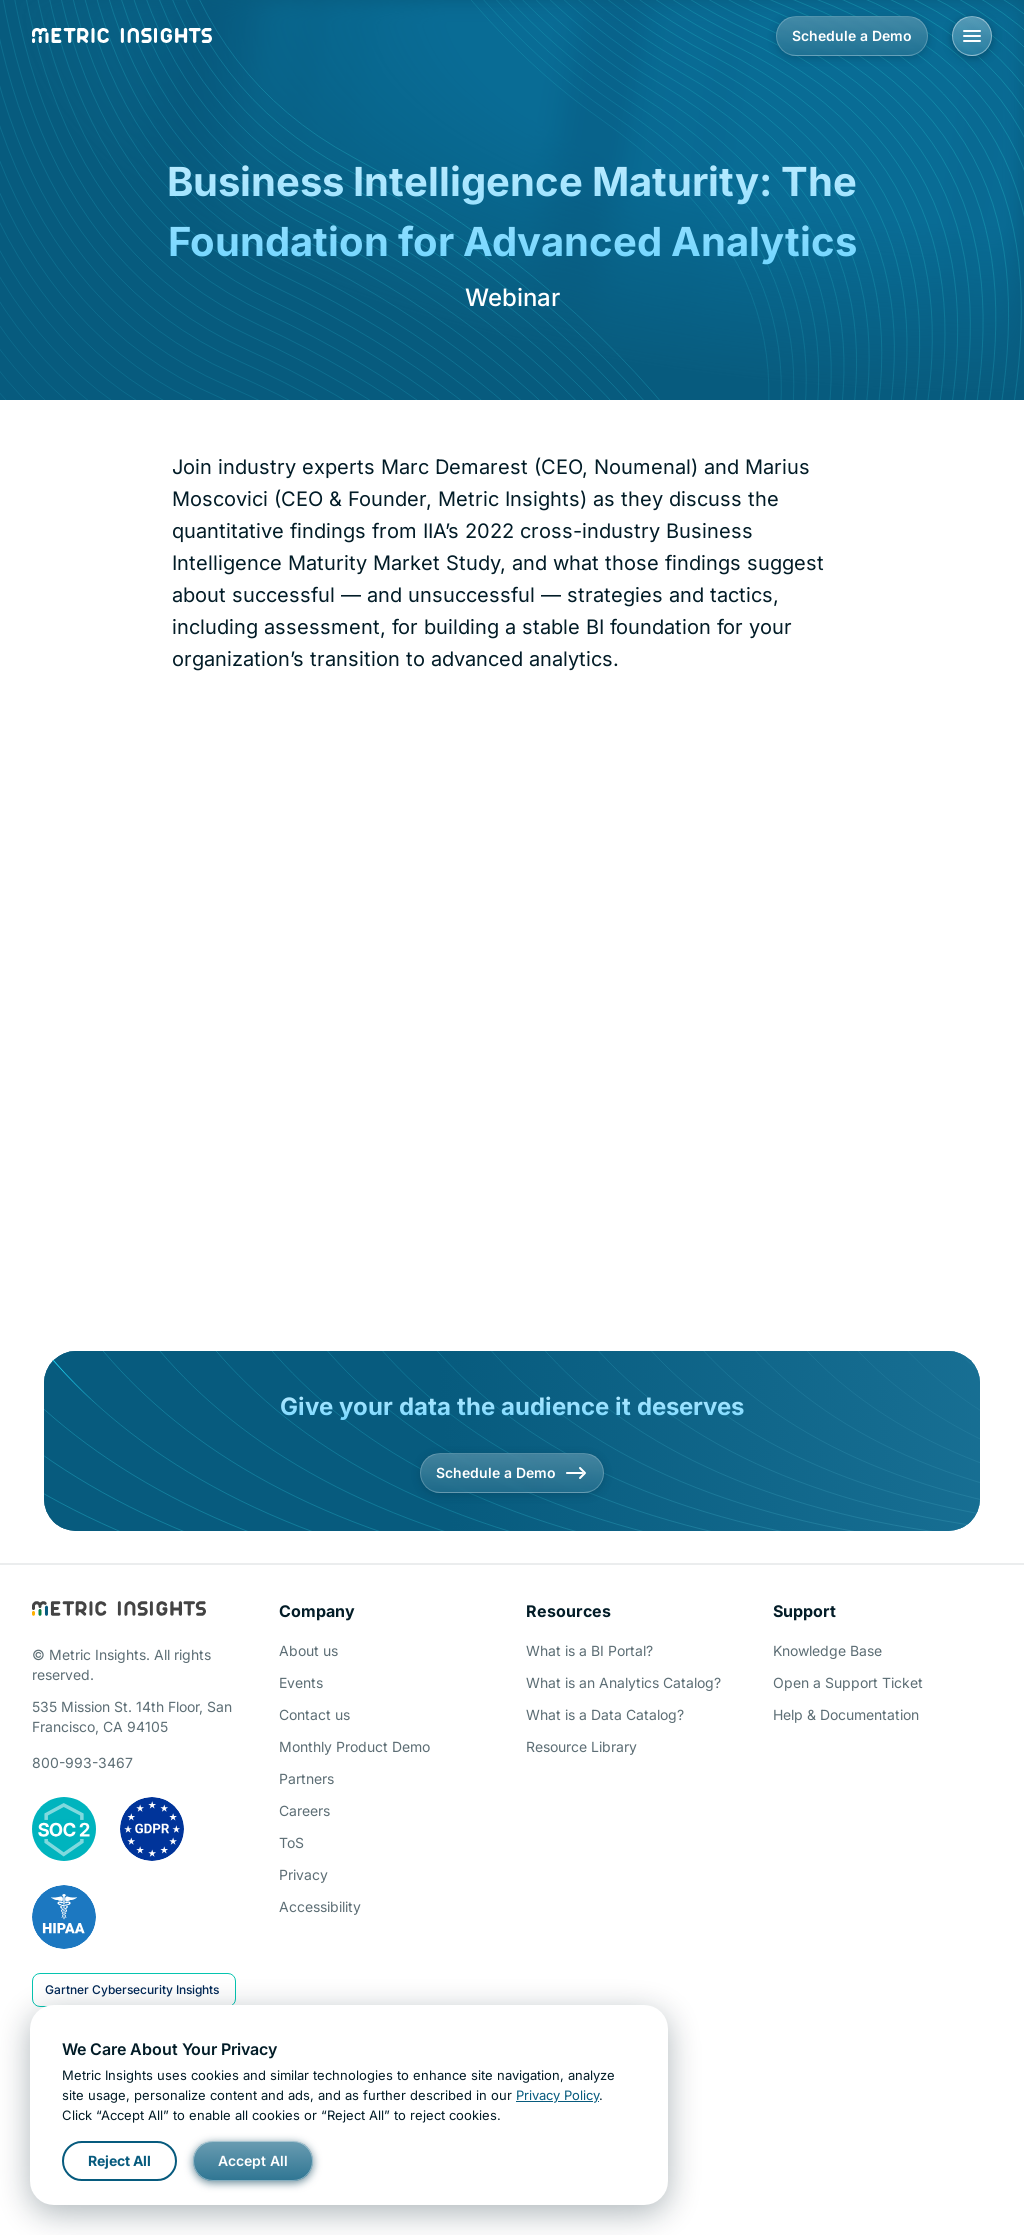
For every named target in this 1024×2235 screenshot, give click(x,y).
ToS (291, 1842)
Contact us (314, 1714)
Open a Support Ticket (848, 1682)
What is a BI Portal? (589, 1650)
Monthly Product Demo (354, 1746)
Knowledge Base (827, 1650)
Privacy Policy (557, 2095)
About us (308, 1650)
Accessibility (320, 1906)
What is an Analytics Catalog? (623, 1682)
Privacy (303, 1874)
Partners (306, 1778)
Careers (304, 1810)
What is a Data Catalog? (605, 1714)
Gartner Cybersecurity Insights (132, 1989)
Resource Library (581, 1746)
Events (301, 1682)
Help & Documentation (846, 1714)
